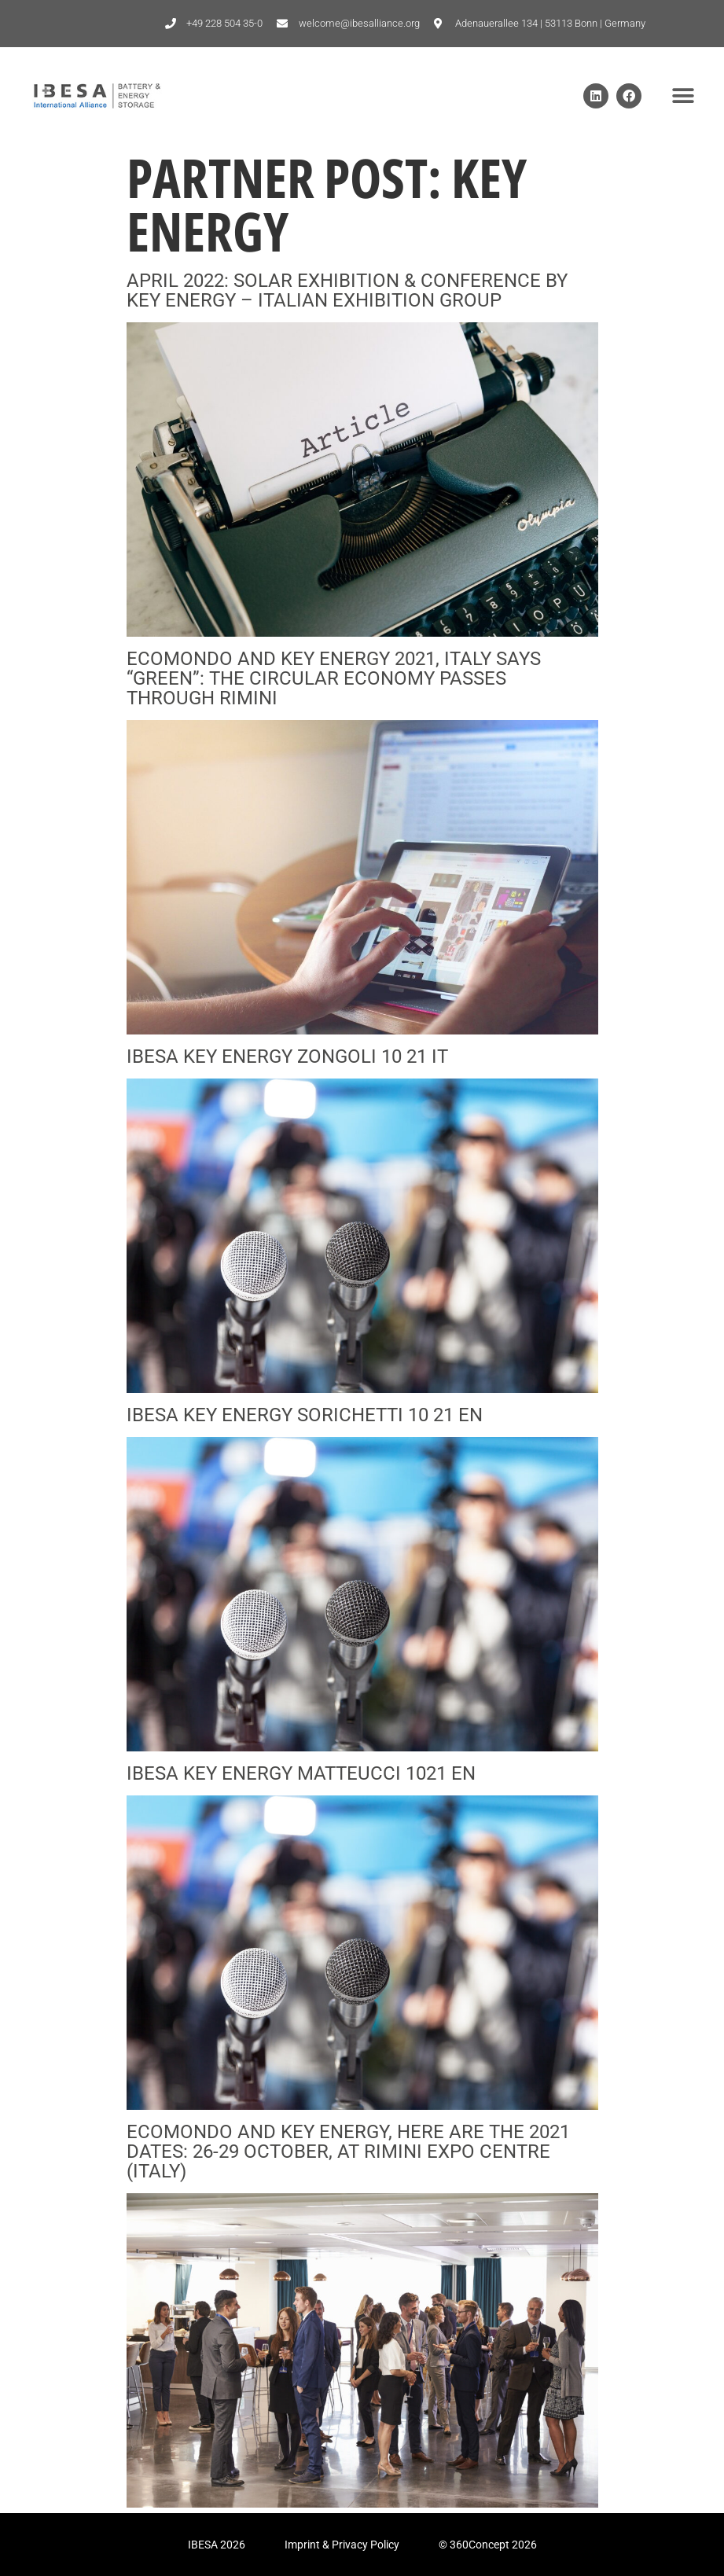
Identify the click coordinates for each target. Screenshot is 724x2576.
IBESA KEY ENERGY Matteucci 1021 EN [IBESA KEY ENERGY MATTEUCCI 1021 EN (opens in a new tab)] (301, 1773)
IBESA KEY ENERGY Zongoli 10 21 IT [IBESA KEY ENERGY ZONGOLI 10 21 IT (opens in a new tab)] (287, 1056)
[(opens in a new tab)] (362, 632)
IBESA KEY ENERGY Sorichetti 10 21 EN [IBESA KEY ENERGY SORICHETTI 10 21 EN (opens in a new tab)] (305, 1415)
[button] (682, 96)
